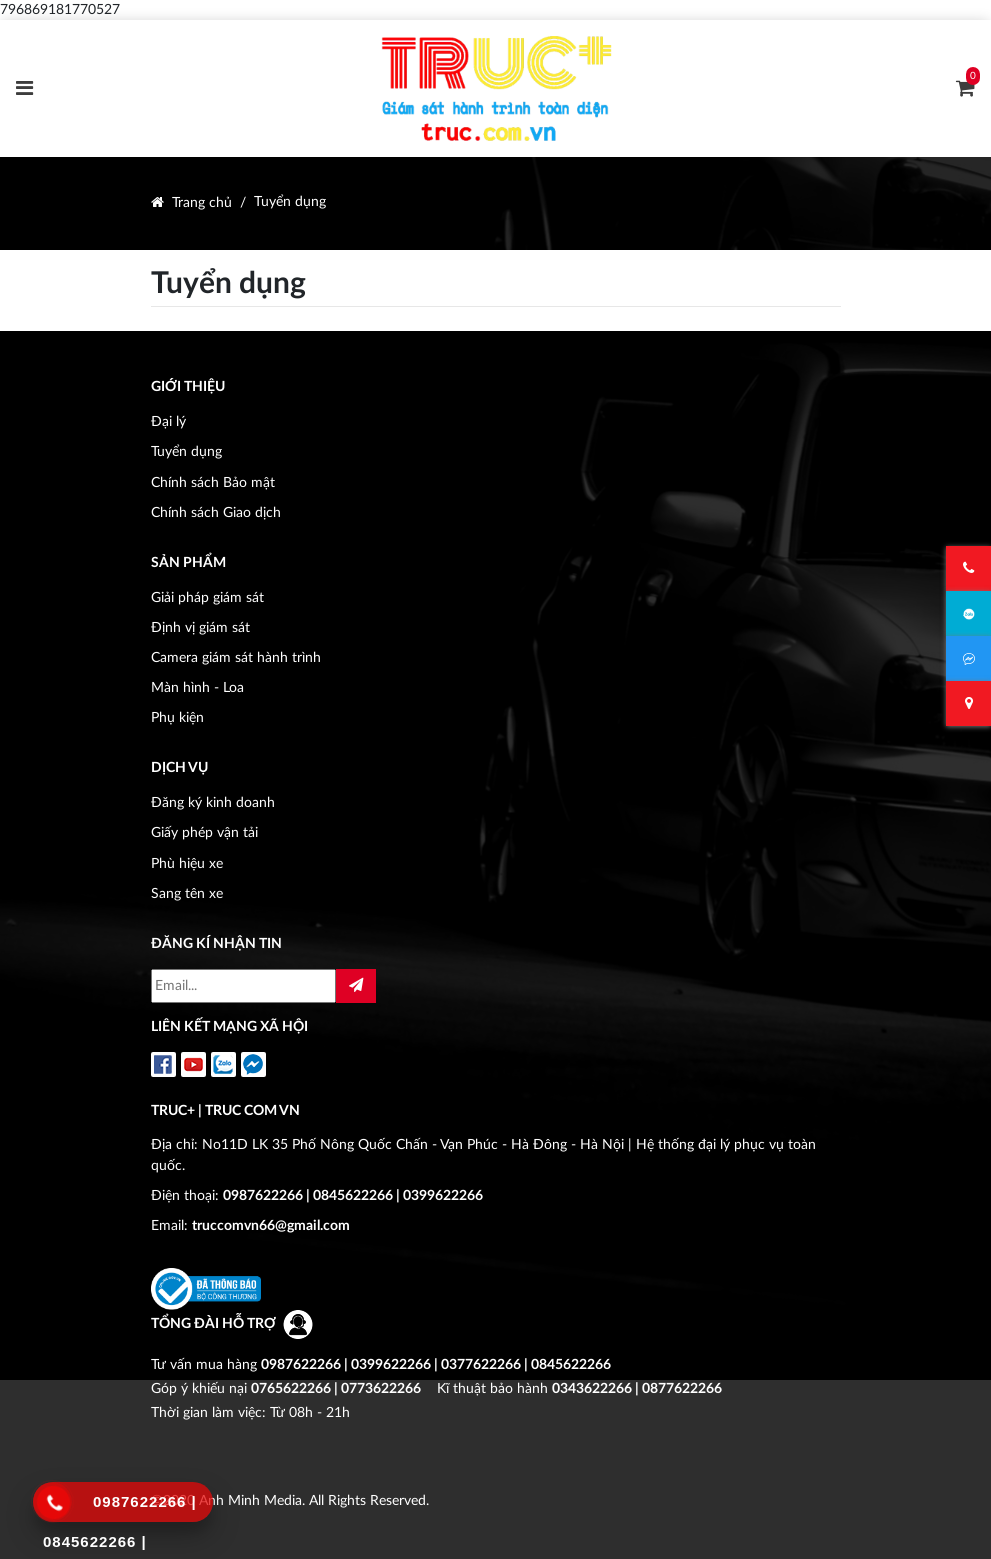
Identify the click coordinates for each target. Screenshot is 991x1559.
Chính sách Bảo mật (213, 482)
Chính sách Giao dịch (216, 512)
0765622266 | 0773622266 (336, 1388)
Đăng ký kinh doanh (213, 802)
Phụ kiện (177, 717)
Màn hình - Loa (197, 687)
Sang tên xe (187, 893)
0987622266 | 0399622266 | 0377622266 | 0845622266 (436, 1364)
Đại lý (168, 421)
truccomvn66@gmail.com (271, 1225)
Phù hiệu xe (187, 863)
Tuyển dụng (290, 202)
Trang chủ (202, 203)
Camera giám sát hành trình (236, 657)
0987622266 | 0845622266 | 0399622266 (353, 1195)
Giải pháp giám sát (207, 597)
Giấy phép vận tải (204, 832)
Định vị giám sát (200, 627)
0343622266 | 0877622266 (637, 1388)
